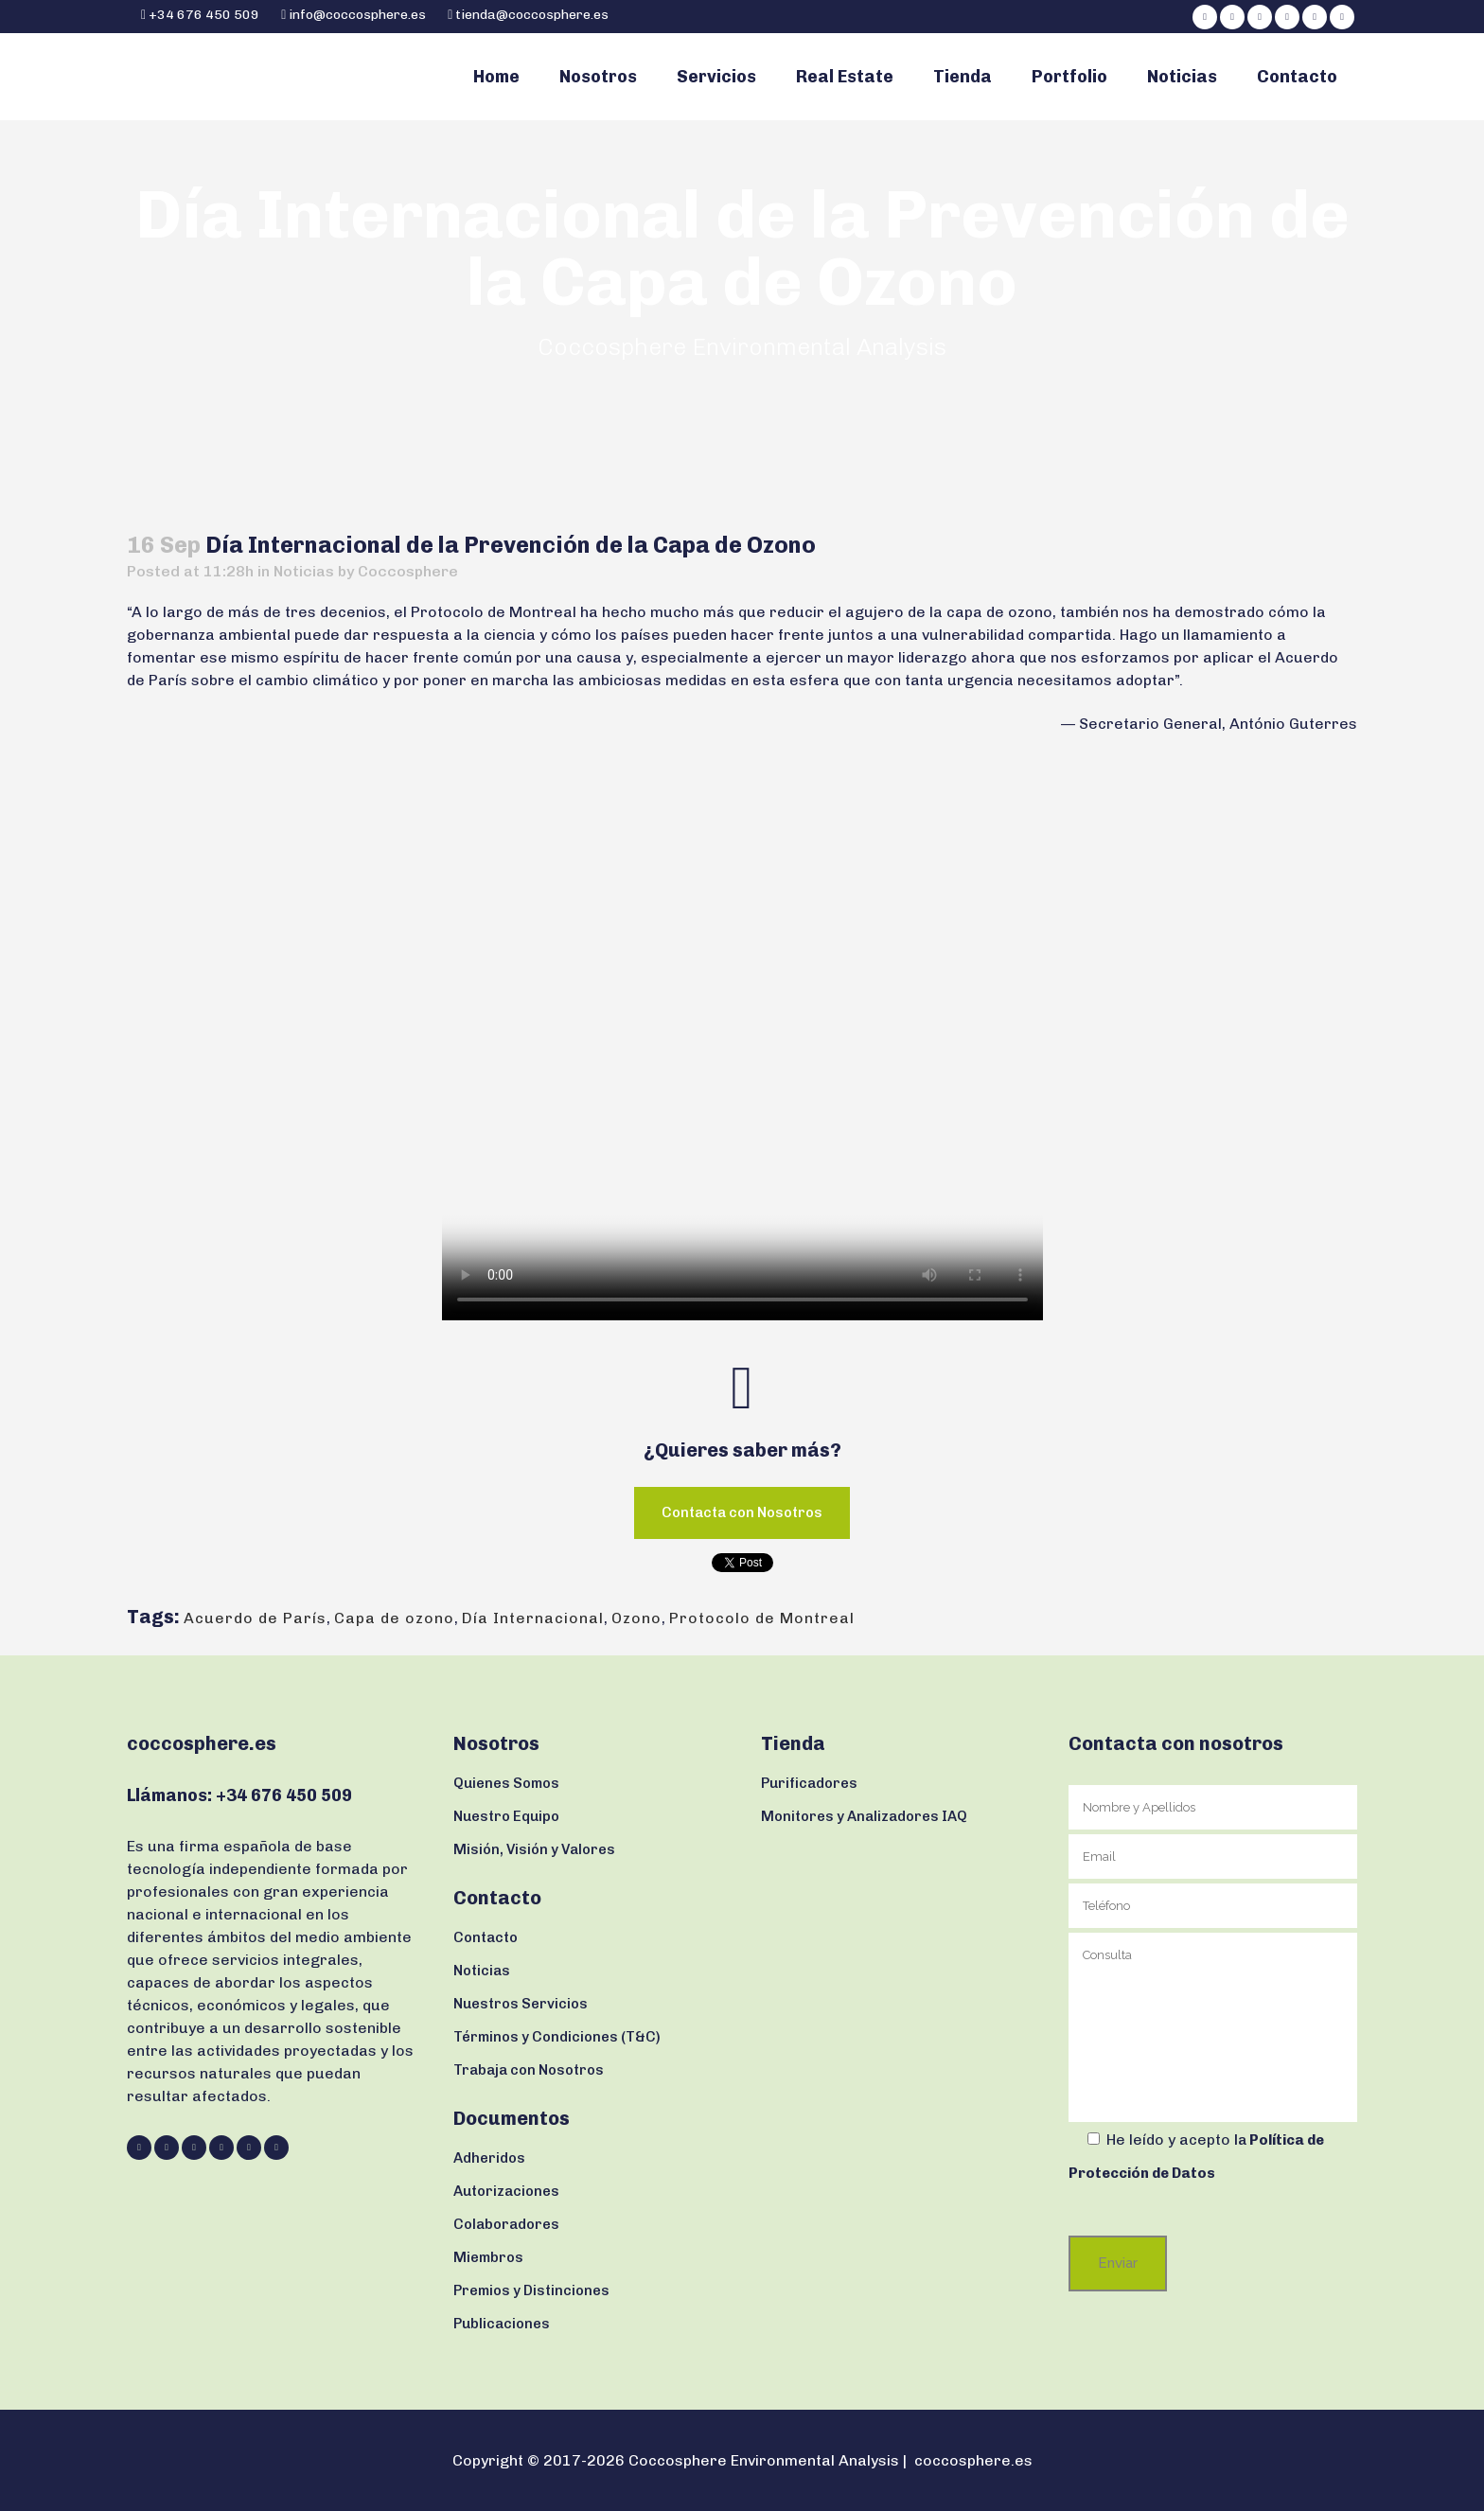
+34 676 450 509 (202, 15)
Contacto (485, 1937)
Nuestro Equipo (506, 1816)
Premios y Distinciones (531, 2290)
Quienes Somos (506, 1783)
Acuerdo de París (255, 1618)
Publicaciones (501, 2323)
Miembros (488, 2257)
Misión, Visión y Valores (534, 1849)
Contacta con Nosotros (742, 1512)
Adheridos (489, 2157)
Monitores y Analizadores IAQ (864, 1816)
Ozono (636, 1618)
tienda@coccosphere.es (532, 15)
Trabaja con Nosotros (528, 2069)
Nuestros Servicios (520, 2003)
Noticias (304, 571)
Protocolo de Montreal (762, 1618)
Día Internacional (533, 1618)
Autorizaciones (506, 2191)
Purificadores (809, 1783)
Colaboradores (506, 2224)
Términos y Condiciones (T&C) (557, 2036)
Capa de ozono (394, 1618)
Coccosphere (408, 571)
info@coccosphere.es (357, 15)
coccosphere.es (973, 2460)
